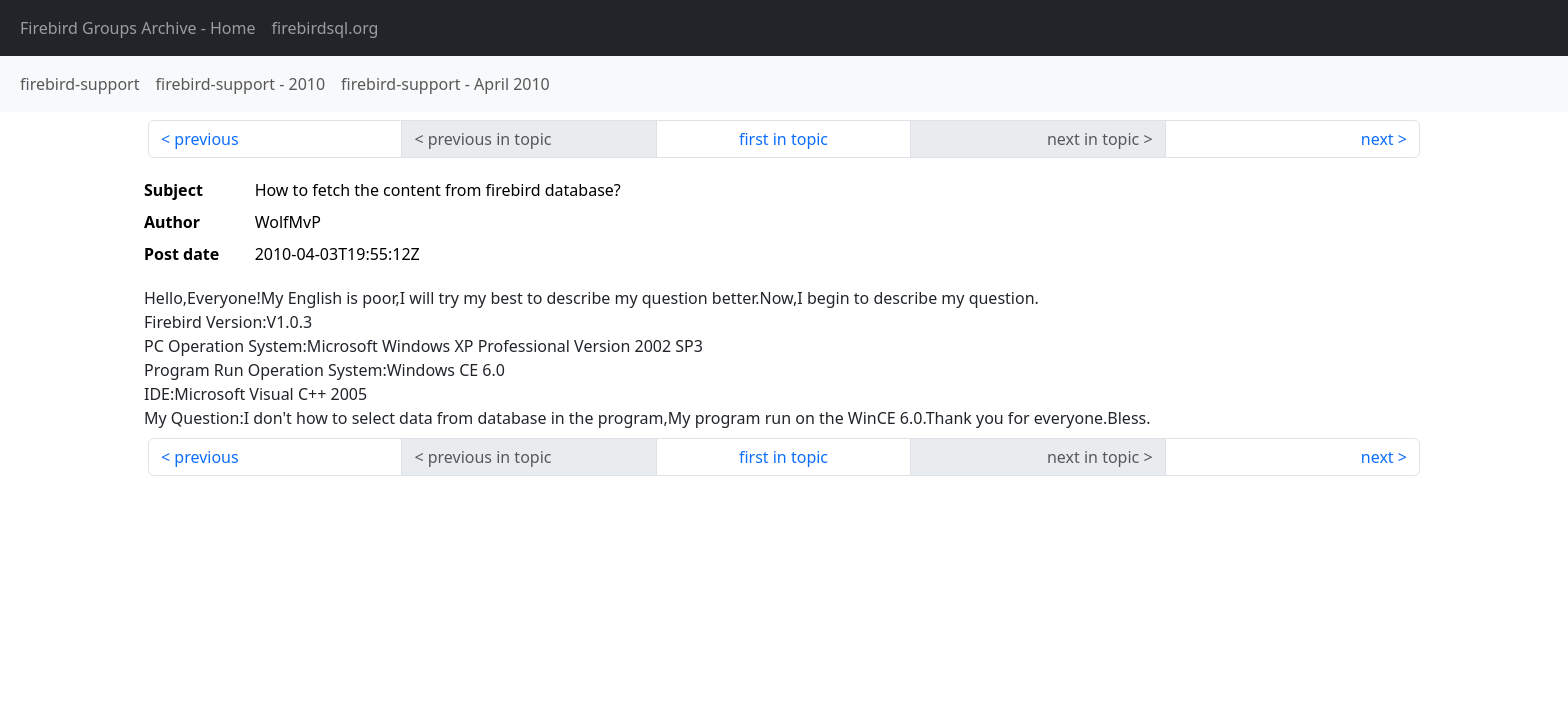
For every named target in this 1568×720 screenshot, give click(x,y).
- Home (138, 28)
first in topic (783, 139)
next (1377, 139)
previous (206, 139)
